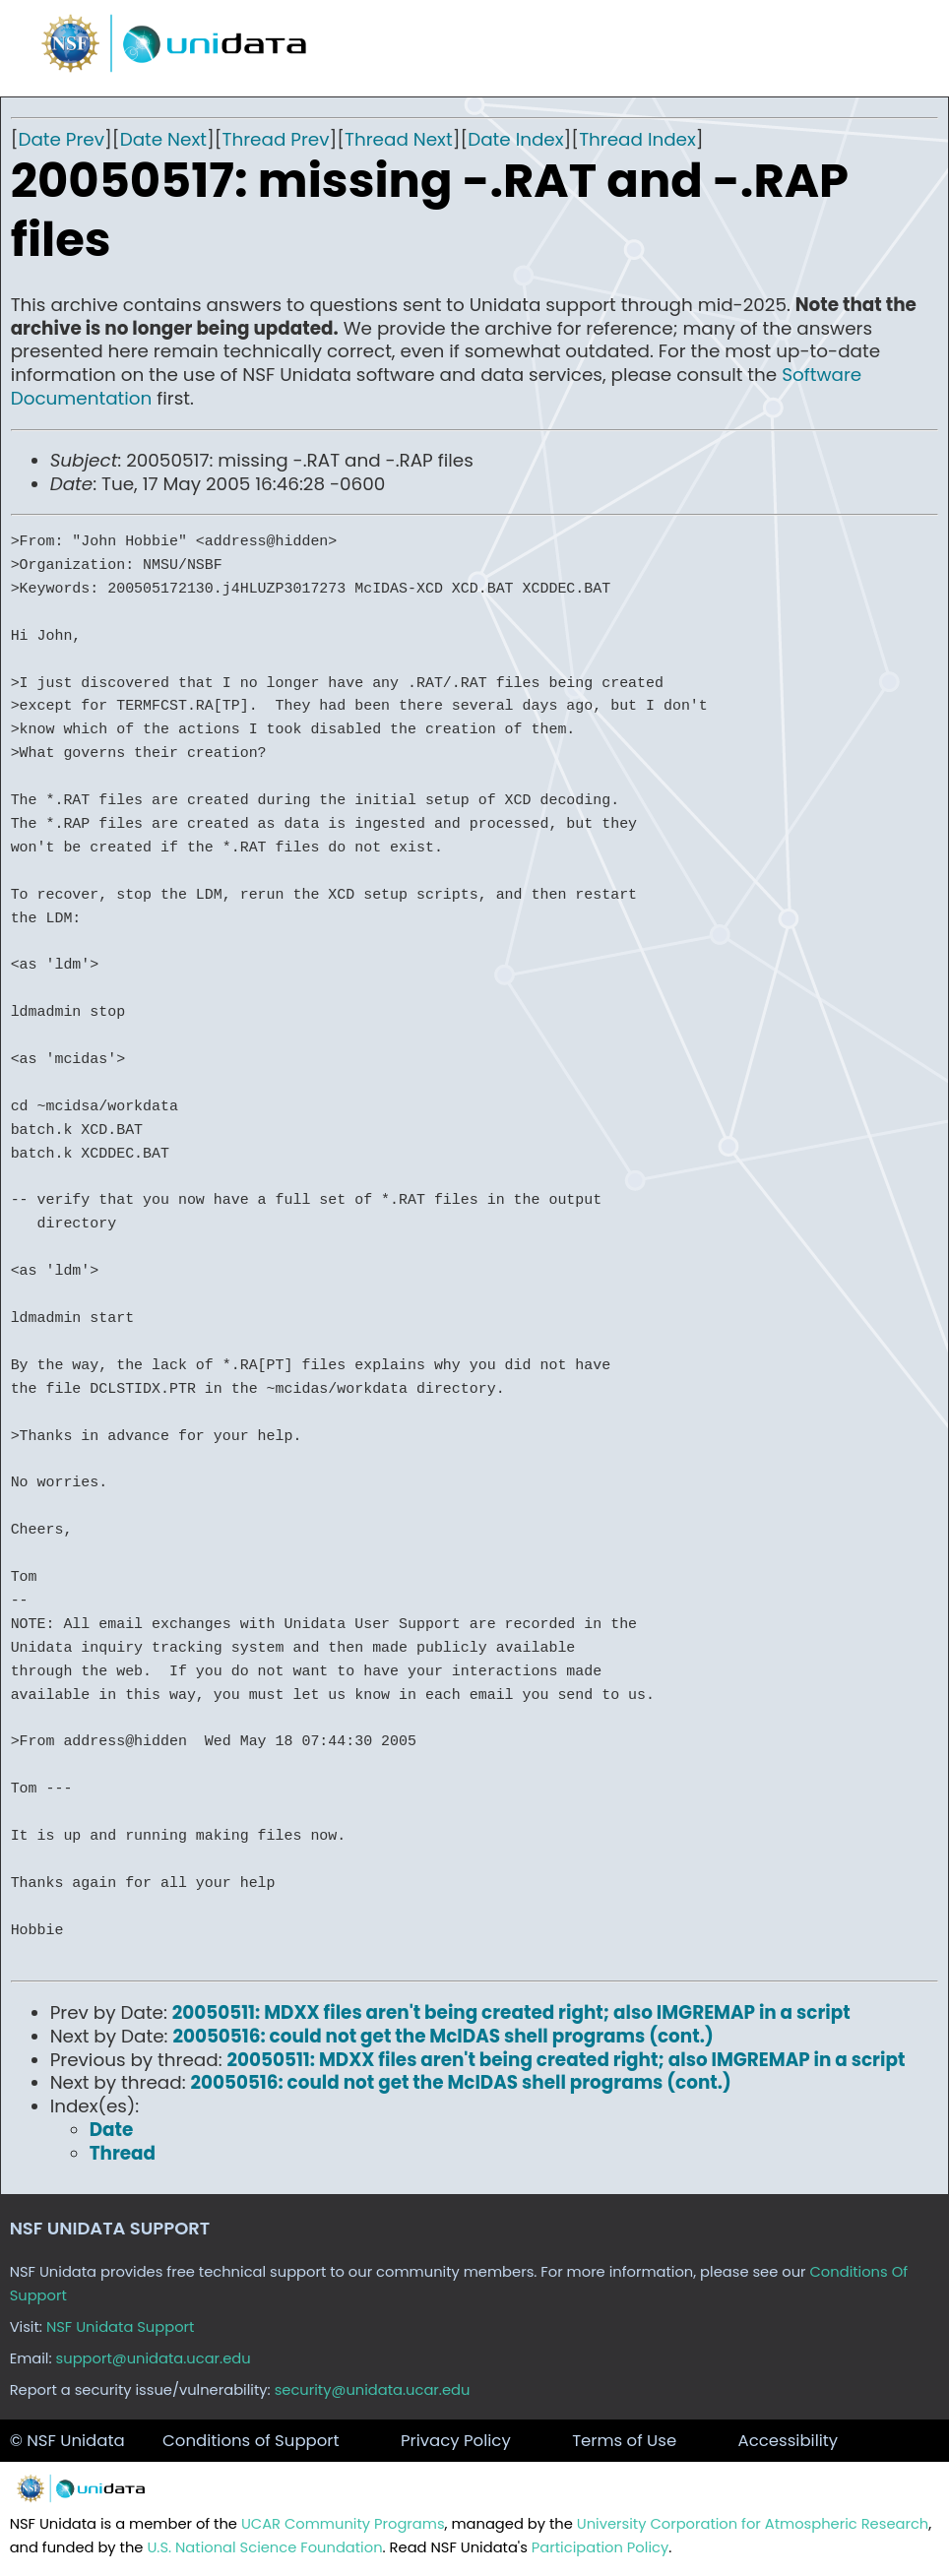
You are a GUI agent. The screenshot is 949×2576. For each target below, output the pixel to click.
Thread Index (637, 139)
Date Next (163, 139)
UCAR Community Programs (343, 2524)
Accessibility (788, 2440)
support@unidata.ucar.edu (153, 2358)
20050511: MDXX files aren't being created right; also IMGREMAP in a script (511, 2012)
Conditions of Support (250, 2440)
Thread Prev (275, 139)
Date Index (515, 139)
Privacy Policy (456, 2440)
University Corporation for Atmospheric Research (753, 2524)
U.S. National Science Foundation (264, 2547)
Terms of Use (624, 2440)
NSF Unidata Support (120, 2327)
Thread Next (399, 139)
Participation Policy (600, 2547)
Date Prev (61, 139)
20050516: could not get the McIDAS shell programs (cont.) (442, 2036)
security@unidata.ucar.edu (373, 2390)
